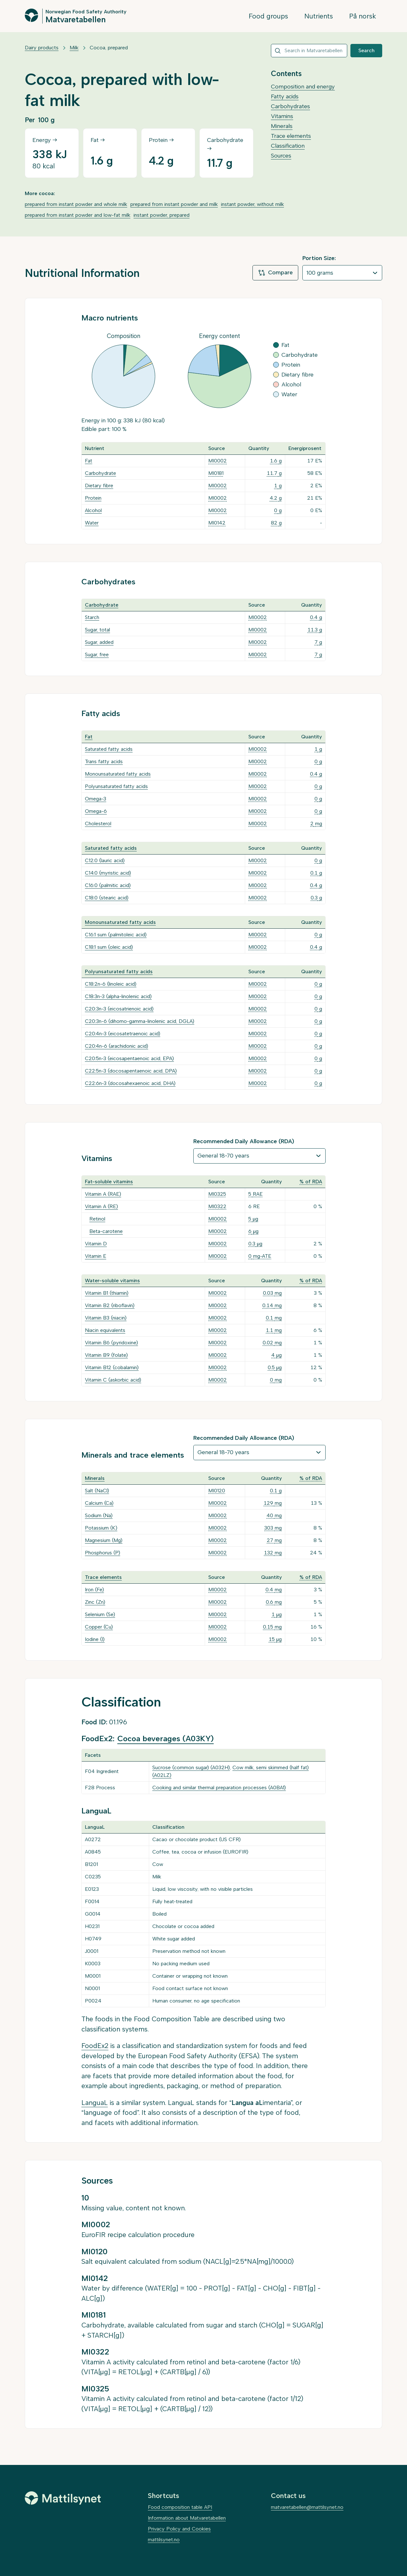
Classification (288, 145)
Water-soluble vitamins (112, 1280)
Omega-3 (95, 799)
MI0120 (216, 1491)
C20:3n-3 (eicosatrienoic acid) (119, 1009)
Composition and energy (303, 86)
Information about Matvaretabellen (187, 2518)
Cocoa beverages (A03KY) (165, 1738)
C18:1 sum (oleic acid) (109, 947)
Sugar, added (99, 642)
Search (366, 50)
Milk (74, 48)
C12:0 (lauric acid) (105, 860)
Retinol (97, 1219)
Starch (92, 617)
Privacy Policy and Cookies (179, 2529)
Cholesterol (98, 823)
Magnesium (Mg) (103, 1540)
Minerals (282, 126)
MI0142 (216, 523)
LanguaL (94, 2103)
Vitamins (282, 116)
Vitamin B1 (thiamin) (106, 1293)
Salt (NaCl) (97, 1491)
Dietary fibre (99, 485)
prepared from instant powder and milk (174, 204)
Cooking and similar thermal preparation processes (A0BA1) (219, 1787)
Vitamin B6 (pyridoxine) (111, 1343)
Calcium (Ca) (99, 1503)
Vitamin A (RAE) (103, 1194)
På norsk (362, 16)
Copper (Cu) (99, 1627)
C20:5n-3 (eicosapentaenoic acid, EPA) (129, 1058)
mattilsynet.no (164, 2540)
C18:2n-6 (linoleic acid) (110, 984)
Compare (275, 273)
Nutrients (318, 16)
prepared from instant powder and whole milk (76, 204)
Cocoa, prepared (109, 48)
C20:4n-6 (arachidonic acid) (116, 1046)
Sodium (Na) (99, 1515)
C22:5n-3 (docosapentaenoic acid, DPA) (131, 1071)
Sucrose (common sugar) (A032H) (191, 1767)
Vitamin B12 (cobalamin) (112, 1367)
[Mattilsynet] (63, 2498)
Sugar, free (97, 654)
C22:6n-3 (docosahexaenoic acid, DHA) (130, 1083)
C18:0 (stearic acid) (106, 898)
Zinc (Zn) (95, 1602)
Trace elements (291, 135)
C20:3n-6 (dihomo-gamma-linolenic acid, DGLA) (139, 1021)
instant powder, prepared (162, 215)
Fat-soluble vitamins (109, 1182)
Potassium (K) (101, 1528)
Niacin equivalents (105, 1330)
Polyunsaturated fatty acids (116, 786)
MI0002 (217, 461)
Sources (281, 155)
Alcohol (93, 510)
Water (92, 523)
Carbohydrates (290, 106)
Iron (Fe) (94, 1590)
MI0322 (217, 1206)
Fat (88, 461)
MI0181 (216, 473)
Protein (93, 498)
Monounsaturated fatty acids (118, 774)
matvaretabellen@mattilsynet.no (307, 2507)
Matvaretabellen (75, 19)
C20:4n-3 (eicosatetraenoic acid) (122, 1034)
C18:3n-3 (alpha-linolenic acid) (118, 996)
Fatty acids (285, 96)
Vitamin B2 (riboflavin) (110, 1305)
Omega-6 (96, 811)
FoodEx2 (94, 2046)
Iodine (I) (95, 1639)
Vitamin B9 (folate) (106, 1355)
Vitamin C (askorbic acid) (113, 1380)
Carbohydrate (100, 473)
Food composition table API (180, 2507)
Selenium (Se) (100, 1614)
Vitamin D (96, 1244)
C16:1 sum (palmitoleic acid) (116, 935)
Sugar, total (97, 630)
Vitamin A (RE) (101, 1206)
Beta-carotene (106, 1231)
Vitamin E (95, 1256)
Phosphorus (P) (102, 1553)
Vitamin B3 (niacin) (106, 1318)
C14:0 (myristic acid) (108, 873)
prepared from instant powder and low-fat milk (77, 215)
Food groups (268, 16)
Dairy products (42, 48)
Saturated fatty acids (109, 749)
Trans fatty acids (104, 761)
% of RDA (311, 1182)
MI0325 (217, 1194)
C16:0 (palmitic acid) (108, 885)
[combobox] (309, 50)
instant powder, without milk (252, 204)
